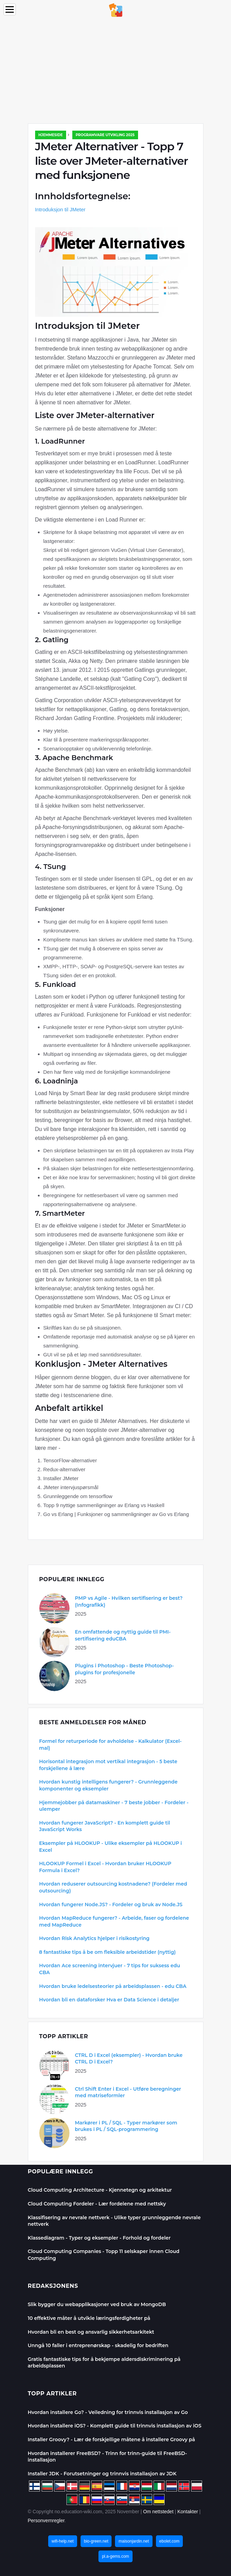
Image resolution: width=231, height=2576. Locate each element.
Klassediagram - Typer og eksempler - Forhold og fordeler (99, 2238)
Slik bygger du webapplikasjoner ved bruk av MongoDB (97, 2304)
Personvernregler (46, 2520)
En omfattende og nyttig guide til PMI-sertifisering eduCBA (123, 1635)
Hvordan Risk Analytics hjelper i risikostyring (94, 1938)
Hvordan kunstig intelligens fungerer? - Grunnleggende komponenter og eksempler (108, 1785)
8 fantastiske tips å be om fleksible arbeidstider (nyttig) (107, 1952)
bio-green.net (96, 2541)
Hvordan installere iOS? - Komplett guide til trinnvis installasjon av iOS (115, 2426)
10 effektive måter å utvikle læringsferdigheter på (89, 2318)
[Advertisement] (115, 71)
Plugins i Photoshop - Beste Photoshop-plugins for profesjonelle (124, 1669)
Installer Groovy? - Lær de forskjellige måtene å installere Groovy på (111, 2439)
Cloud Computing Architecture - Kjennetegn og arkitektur (100, 2190)
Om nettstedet (158, 2511)
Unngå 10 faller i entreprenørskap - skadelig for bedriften (98, 2345)
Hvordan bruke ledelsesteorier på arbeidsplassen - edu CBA (113, 1986)
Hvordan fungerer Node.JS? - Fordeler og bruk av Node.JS (111, 1904)
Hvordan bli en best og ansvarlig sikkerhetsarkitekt (91, 2332)
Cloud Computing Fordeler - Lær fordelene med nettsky (97, 2204)
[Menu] (9, 9)
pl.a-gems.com (115, 2556)
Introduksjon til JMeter (60, 209)
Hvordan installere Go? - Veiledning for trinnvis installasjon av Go (108, 2412)
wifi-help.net (63, 2541)
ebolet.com (169, 2541)
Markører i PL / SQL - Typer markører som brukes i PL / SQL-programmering (126, 2126)
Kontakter (187, 2511)
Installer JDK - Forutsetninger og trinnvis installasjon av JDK (102, 2474)
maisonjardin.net (133, 2541)
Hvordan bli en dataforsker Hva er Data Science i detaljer (109, 2000)
